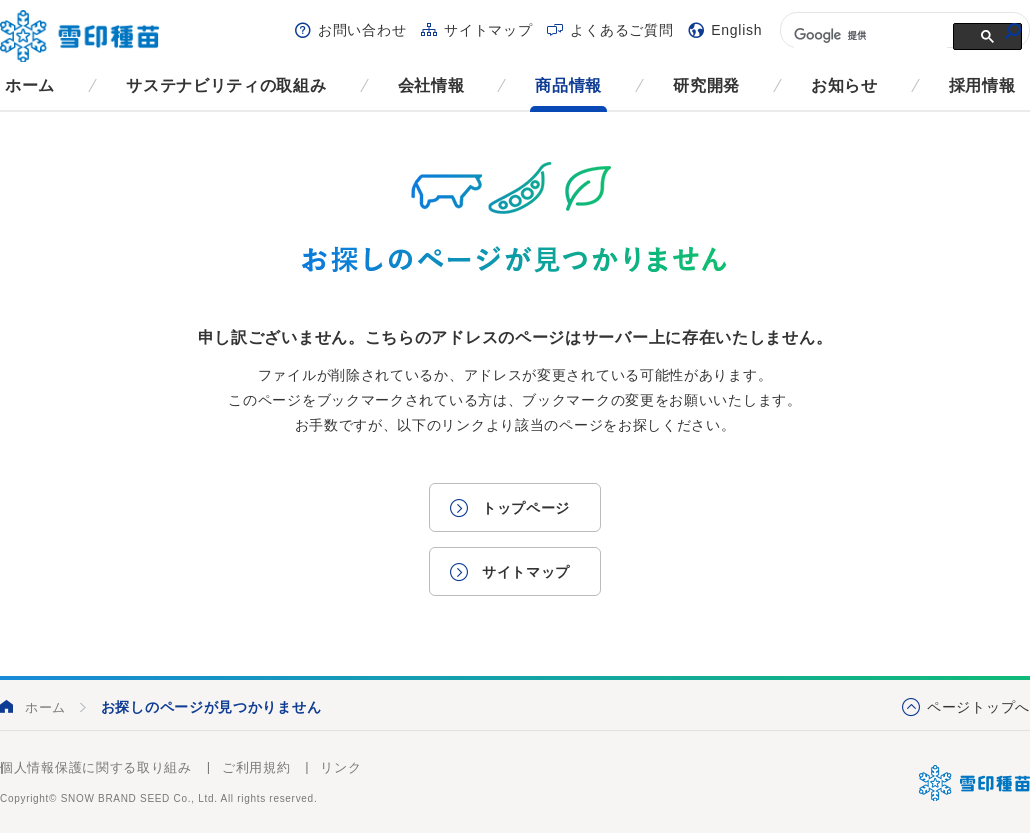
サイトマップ (488, 30)
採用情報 (982, 85)
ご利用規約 (256, 767)
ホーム (30, 85)
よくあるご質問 (621, 30)
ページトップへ (978, 707)
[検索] (868, 35)
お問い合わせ (362, 30)
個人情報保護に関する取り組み (96, 767)
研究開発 (706, 85)
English (736, 30)
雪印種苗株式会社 (974, 783)
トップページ (526, 508)
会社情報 (431, 85)
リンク (340, 767)
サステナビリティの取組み (226, 85)
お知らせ (844, 85)
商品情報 (568, 85)
